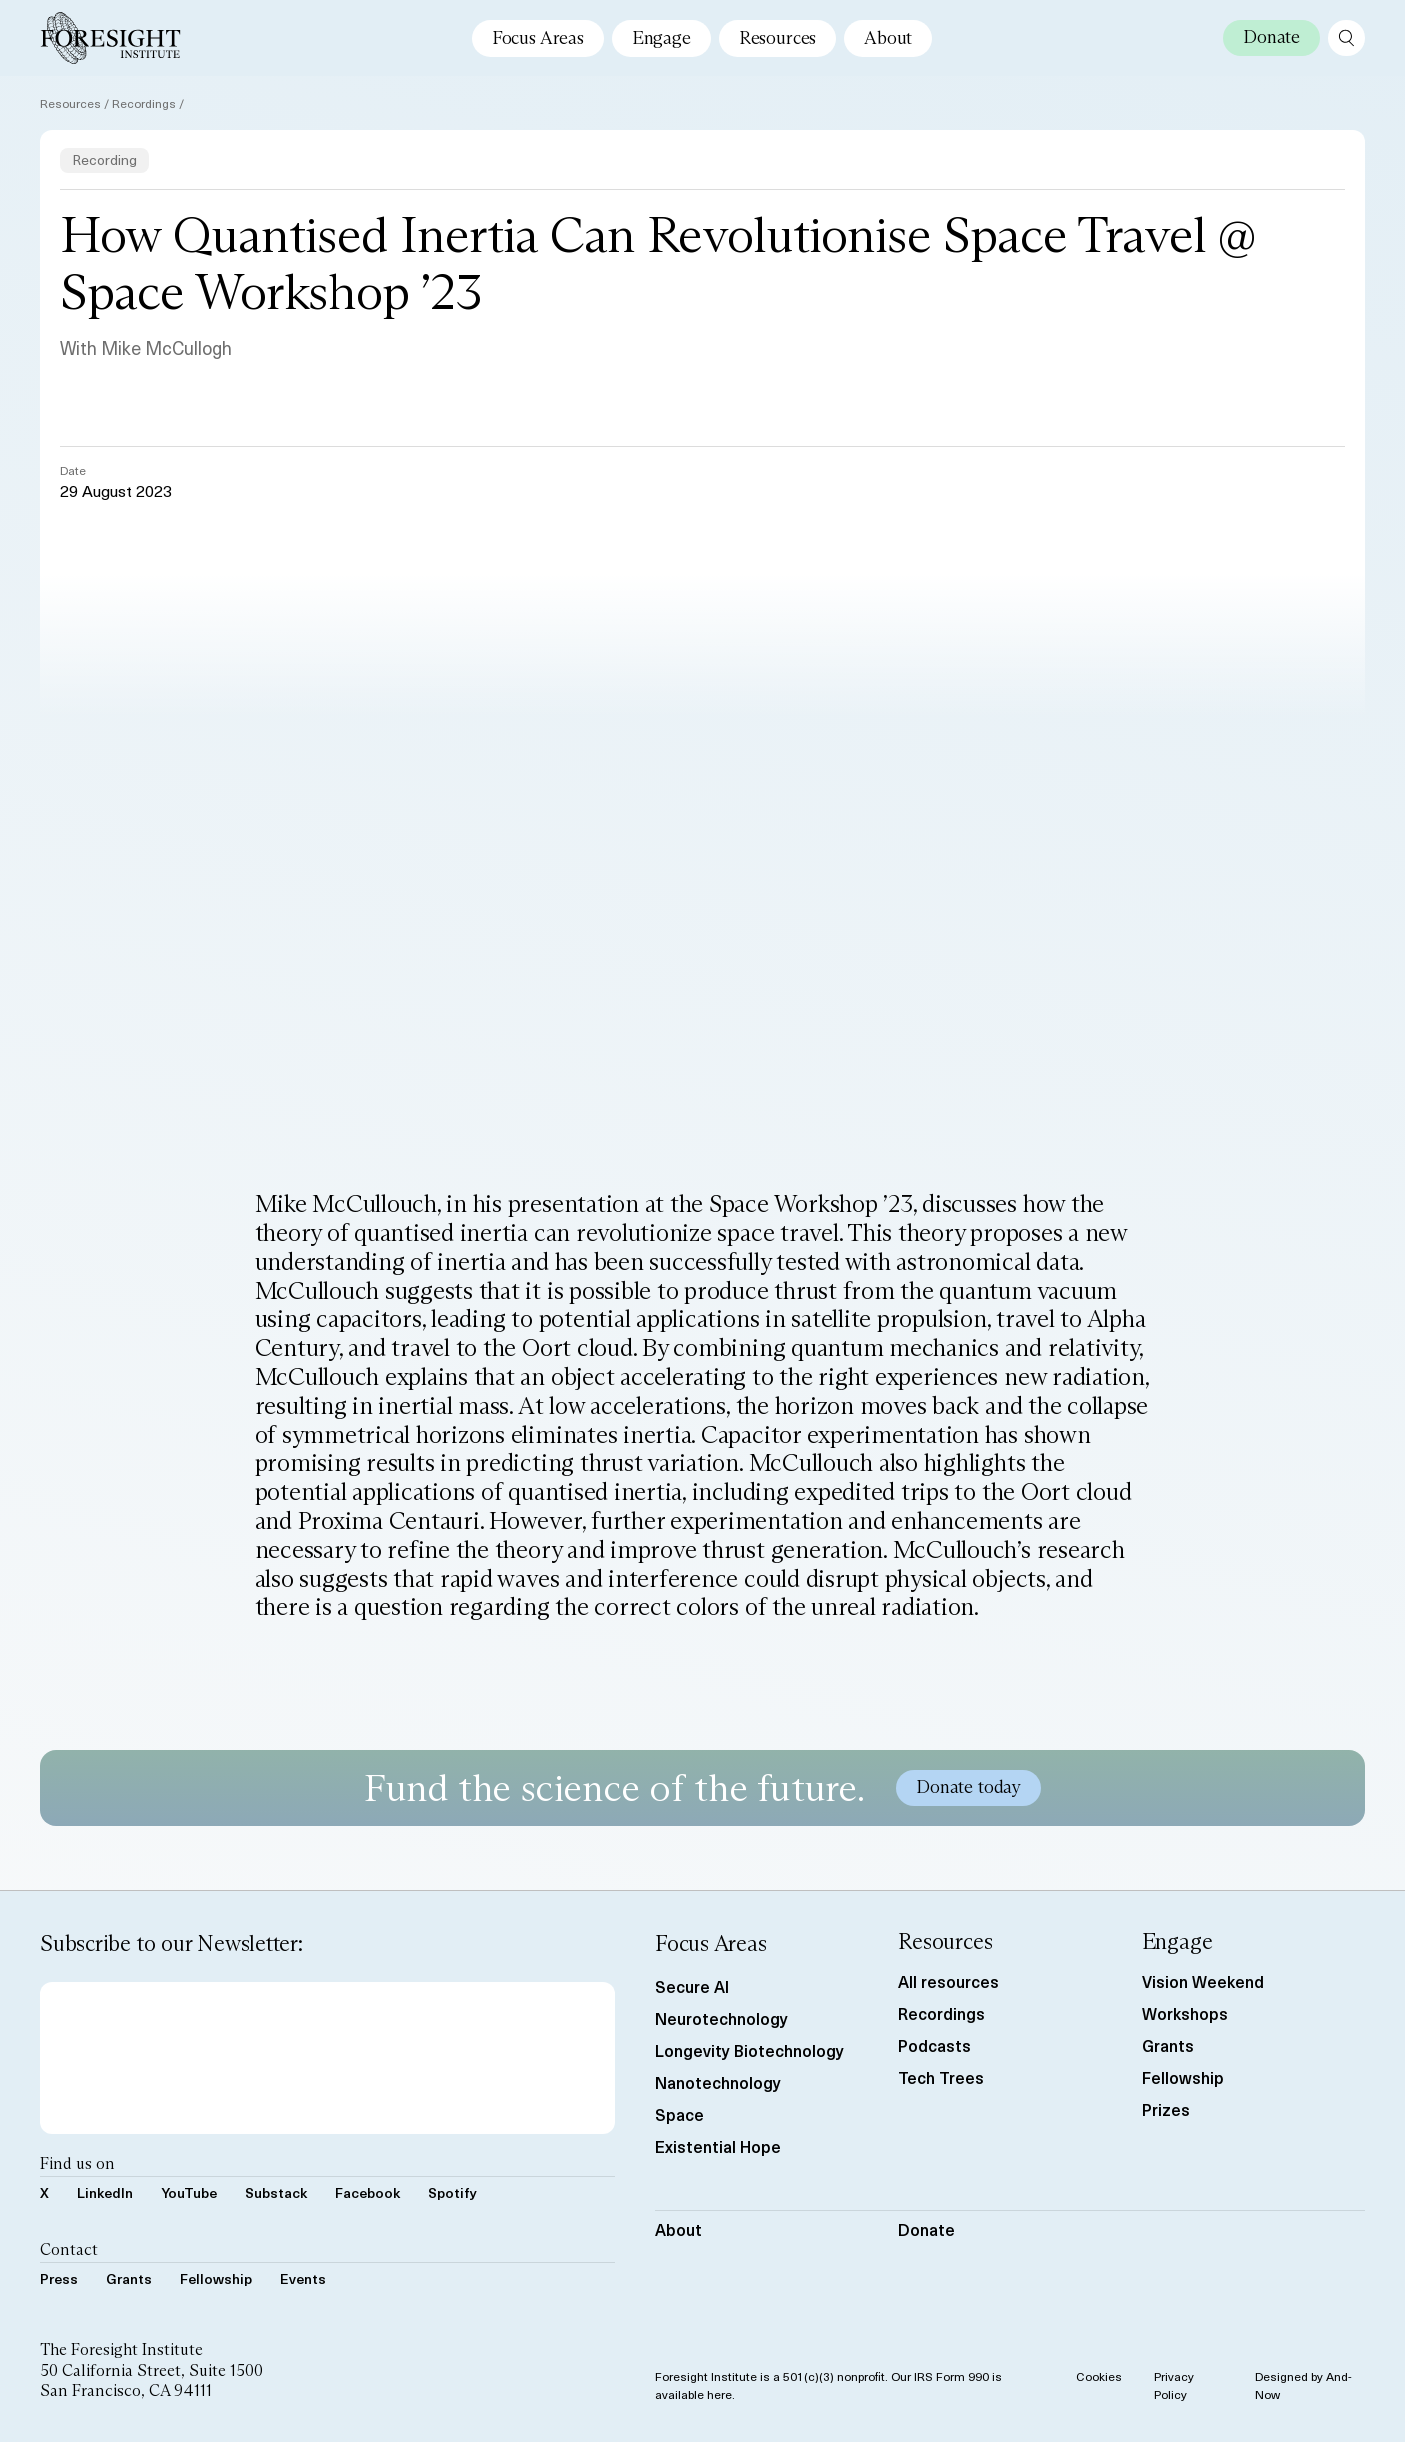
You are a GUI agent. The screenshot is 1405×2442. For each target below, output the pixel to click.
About (888, 38)
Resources (777, 38)
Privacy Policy (1174, 2385)
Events (303, 2278)
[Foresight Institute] (110, 38)
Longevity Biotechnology (749, 2050)
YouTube (189, 2192)
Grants (129, 2278)
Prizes (1166, 2109)
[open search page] (1346, 38)
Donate (926, 2229)
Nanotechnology (718, 2082)
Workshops (1185, 2013)
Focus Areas (538, 38)
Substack (276, 2192)
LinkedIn (105, 2192)
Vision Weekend (1203, 1981)
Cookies (1099, 2376)
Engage (661, 38)
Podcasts (934, 2045)
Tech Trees (941, 2077)
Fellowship (216, 2278)
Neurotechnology (721, 2018)
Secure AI (692, 1986)
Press (59, 2278)
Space (679, 2114)
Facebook (367, 2192)
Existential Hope (718, 2146)
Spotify (452, 2192)
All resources (948, 1981)
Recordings (144, 103)
